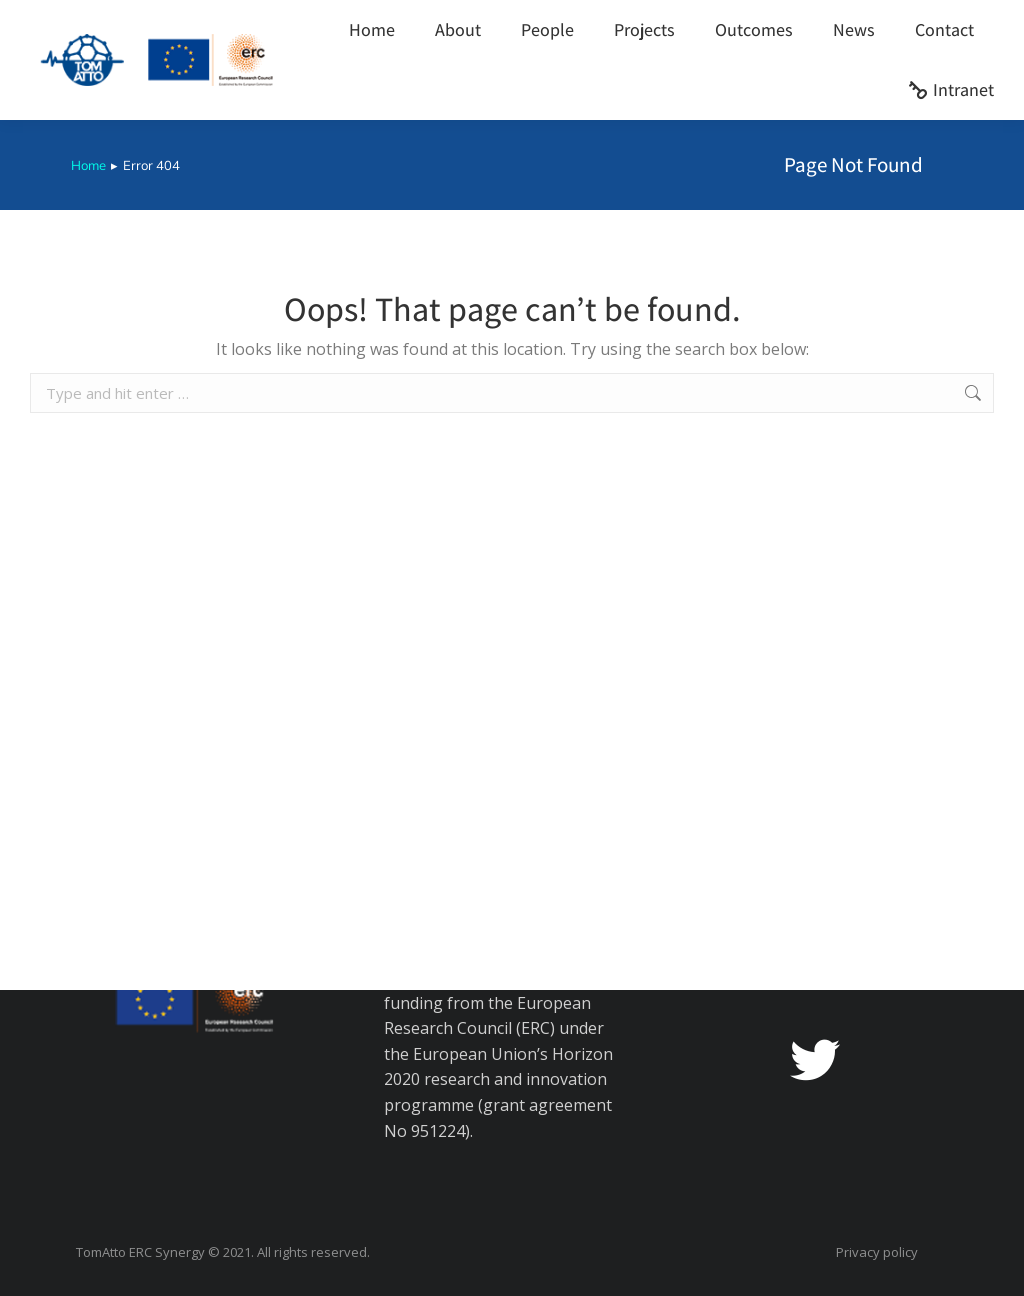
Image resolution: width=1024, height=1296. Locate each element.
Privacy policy (877, 1252)
